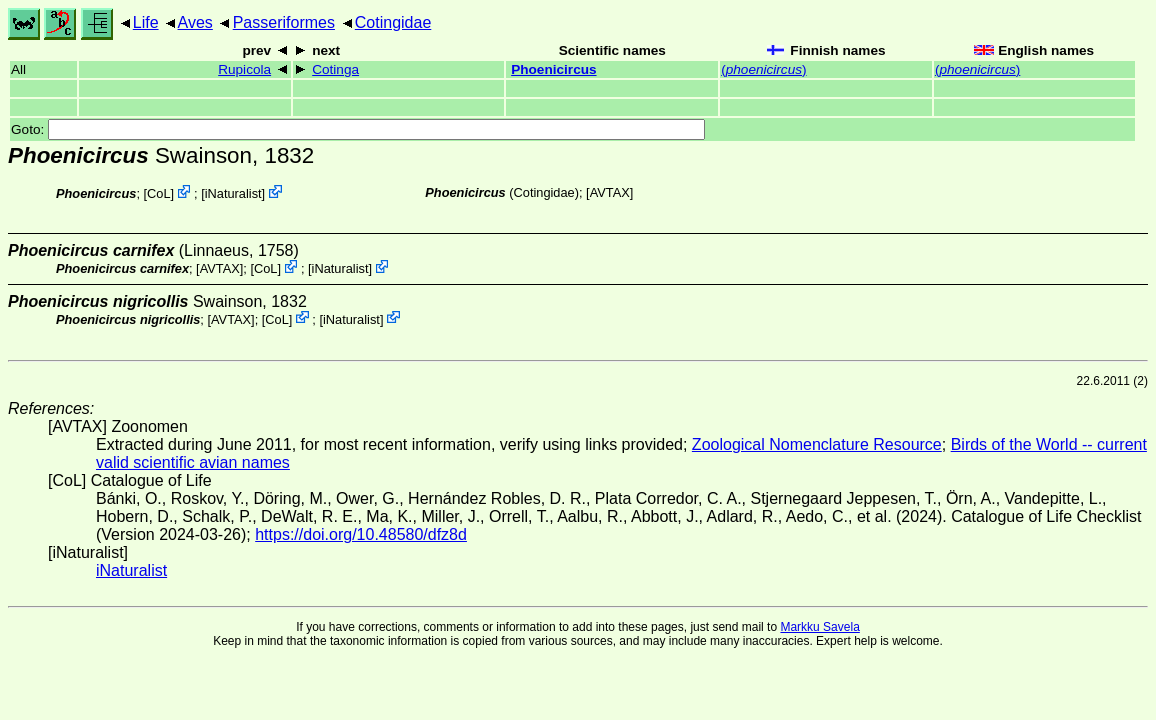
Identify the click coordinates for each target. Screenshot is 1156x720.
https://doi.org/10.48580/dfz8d (361, 534)
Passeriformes (284, 22)
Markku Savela (819, 627)
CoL (158, 193)
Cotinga (335, 69)
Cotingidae (393, 22)
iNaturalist (233, 193)
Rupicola (244, 69)
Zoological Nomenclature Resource (817, 444)
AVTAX (610, 192)
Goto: (358, 129)
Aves (195, 22)
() (763, 69)
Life (146, 22)
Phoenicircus (553, 69)
